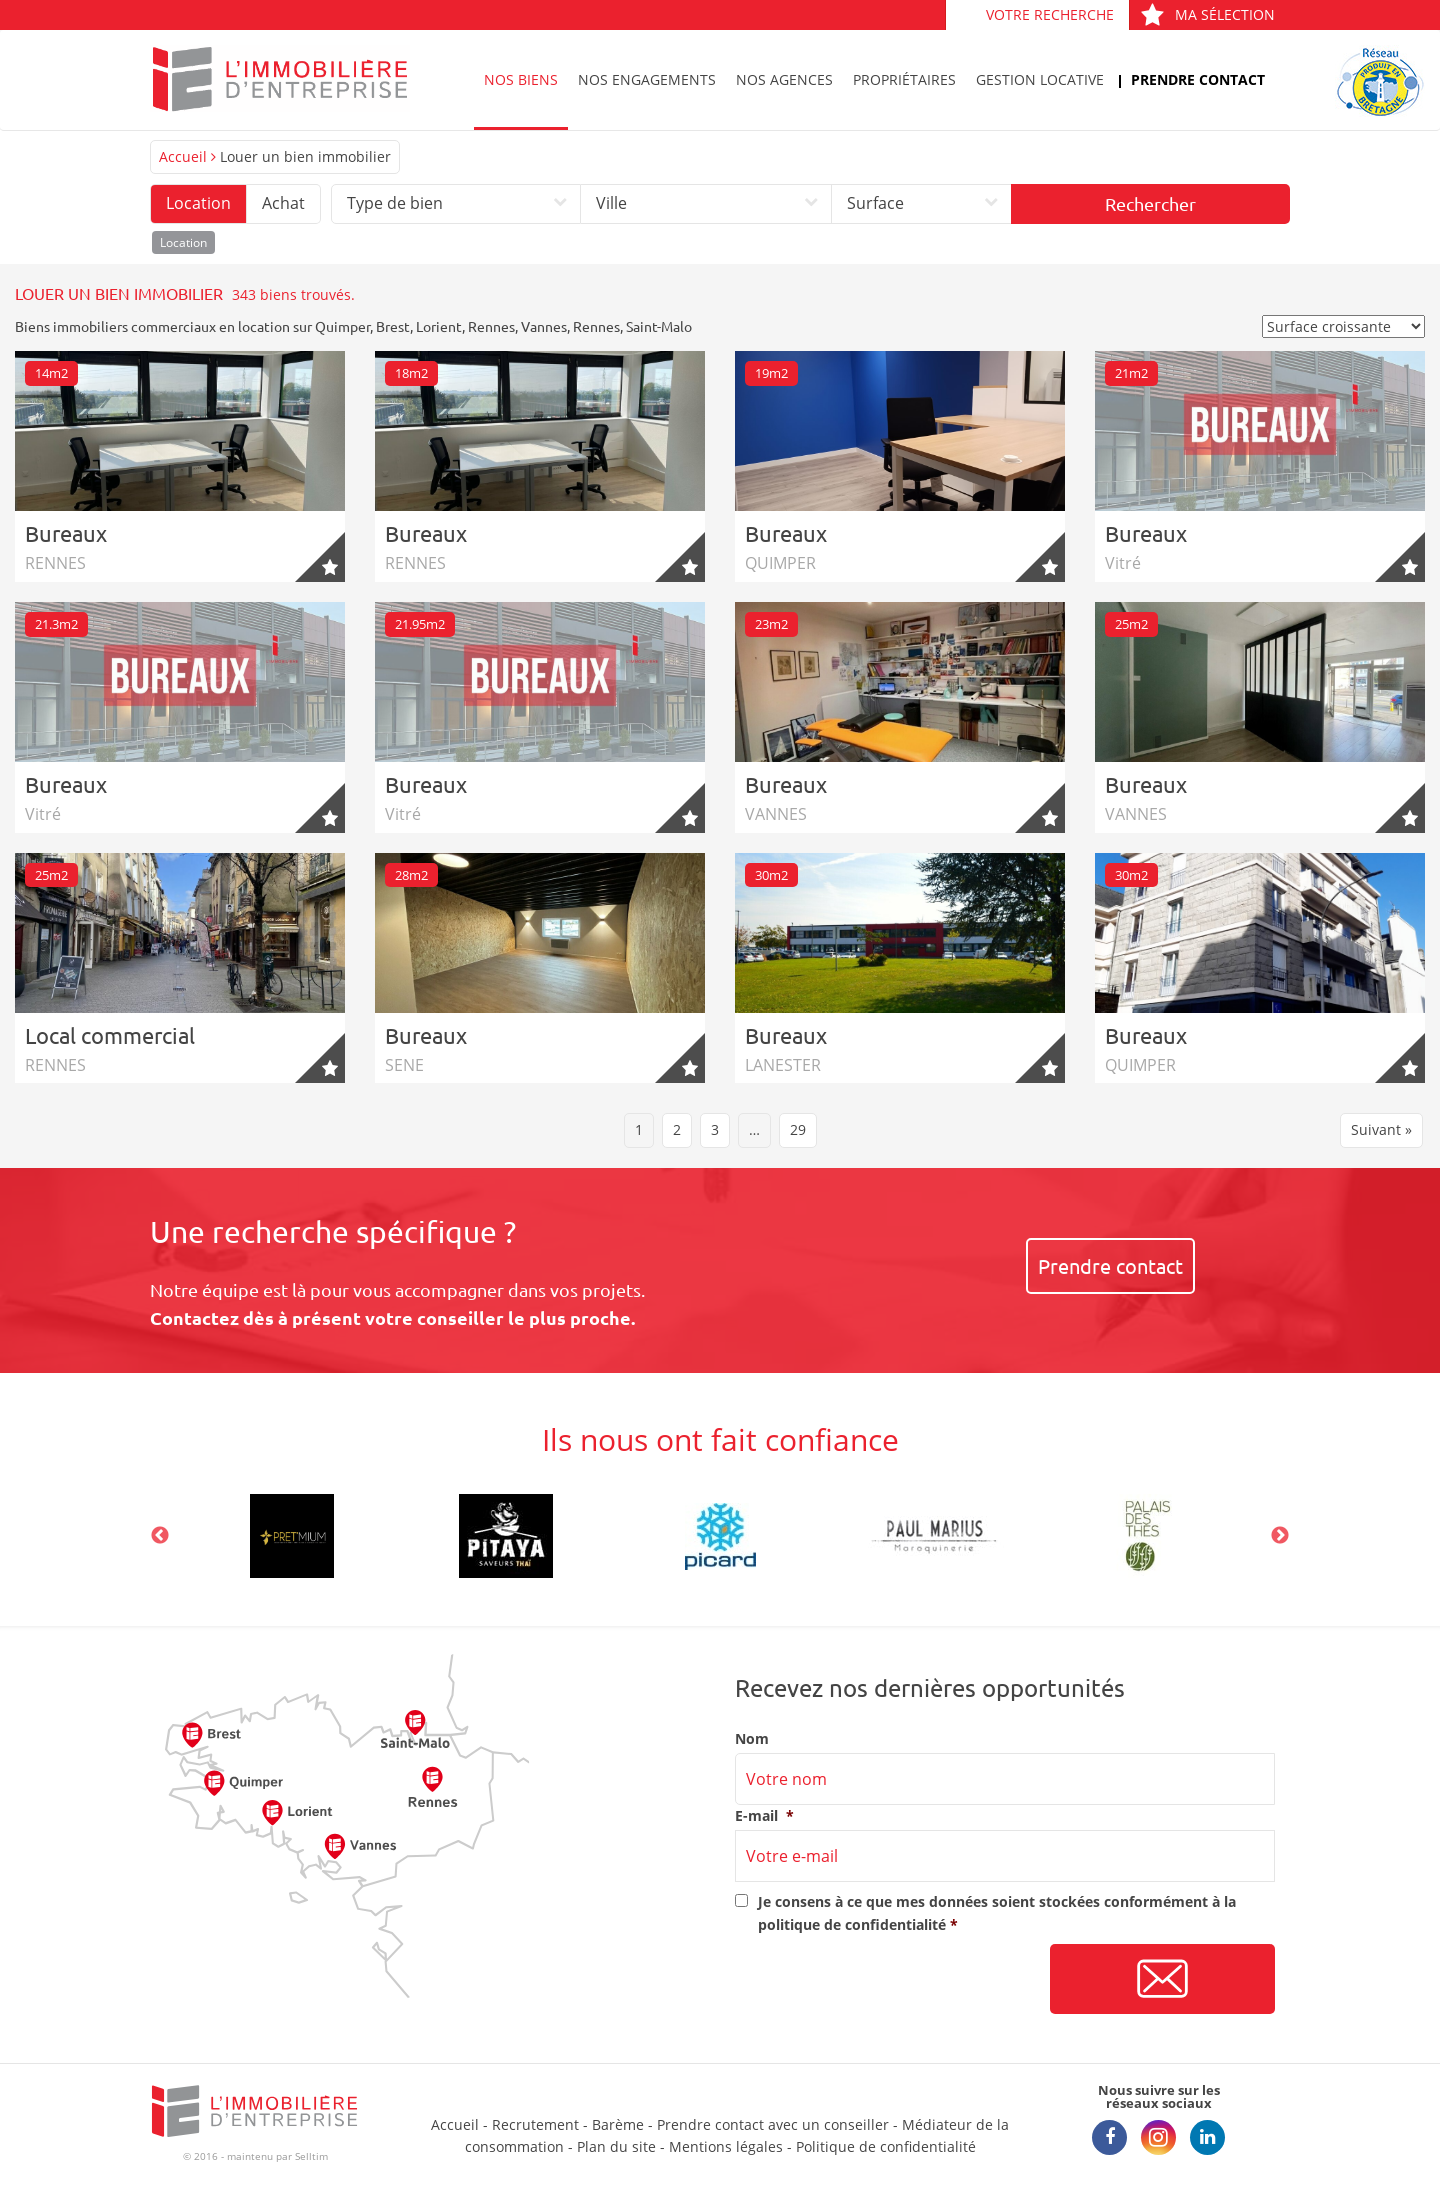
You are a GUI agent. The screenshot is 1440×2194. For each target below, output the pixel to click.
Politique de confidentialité (886, 2146)
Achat (283, 203)
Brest (393, 326)
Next (1280, 1536)
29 (798, 1129)
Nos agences (784, 79)
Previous (160, 1536)
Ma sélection (1207, 14)
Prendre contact (1198, 79)
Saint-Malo (659, 326)
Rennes (491, 326)
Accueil (183, 156)
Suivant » (1381, 1129)
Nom (752, 1739)
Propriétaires (904, 79)
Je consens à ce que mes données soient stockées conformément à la (997, 1912)
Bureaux (66, 533)
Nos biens (521, 79)
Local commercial (110, 1035)
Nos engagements (647, 79)
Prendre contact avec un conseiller (773, 2124)
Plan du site (616, 2146)
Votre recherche (1050, 14)
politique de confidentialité (852, 1924)
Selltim (311, 2156)
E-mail (764, 1816)
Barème (618, 2124)
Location (198, 203)
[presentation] (887, 1980)
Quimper (342, 326)
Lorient (439, 326)
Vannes (544, 326)
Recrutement (535, 2124)
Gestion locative (1040, 79)
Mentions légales (726, 2146)
